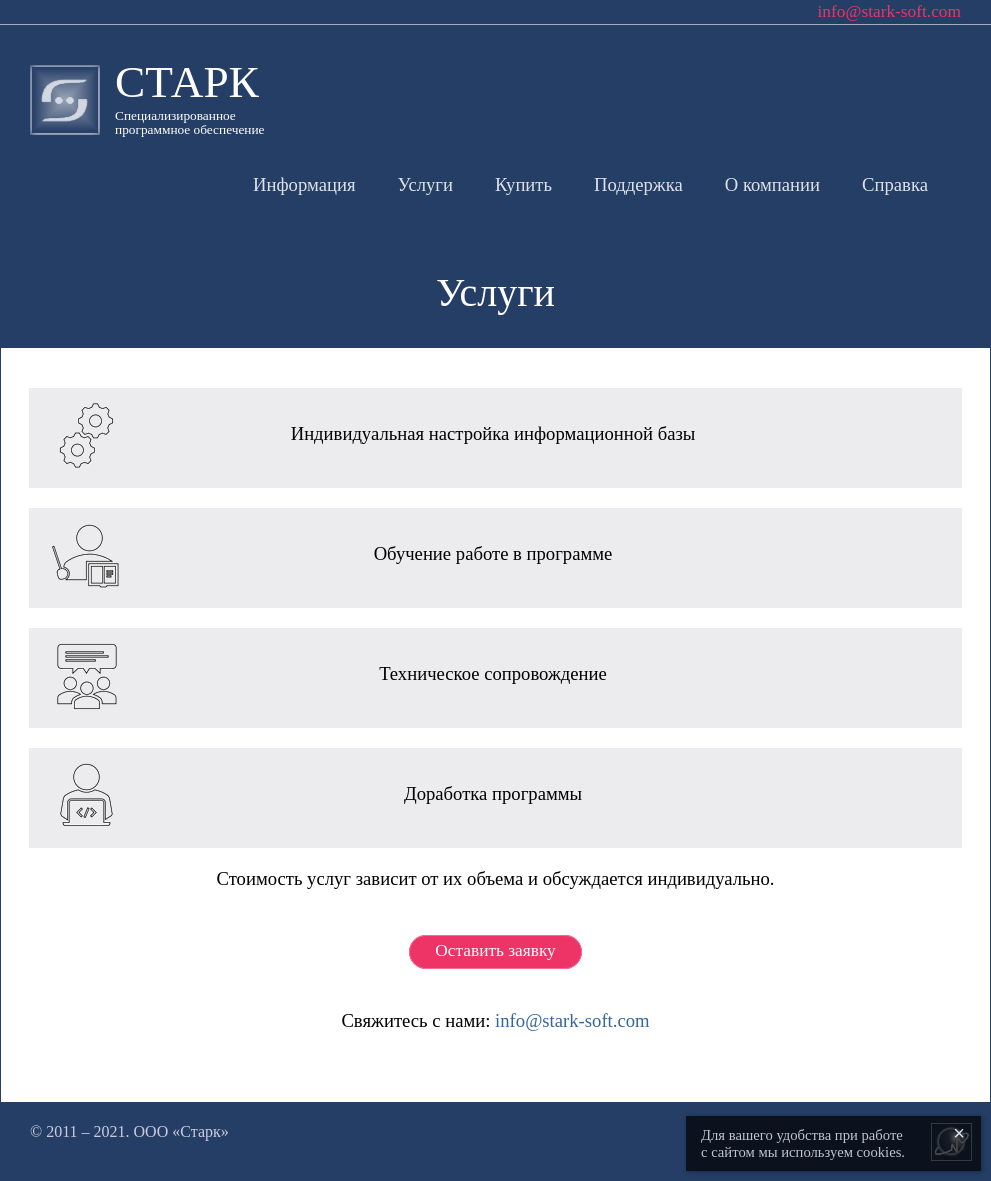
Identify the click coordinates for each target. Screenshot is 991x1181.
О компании (772, 184)
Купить (523, 184)
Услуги (425, 184)
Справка (895, 184)
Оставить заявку (495, 950)
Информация (304, 184)
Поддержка (638, 184)
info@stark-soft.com (572, 1020)
